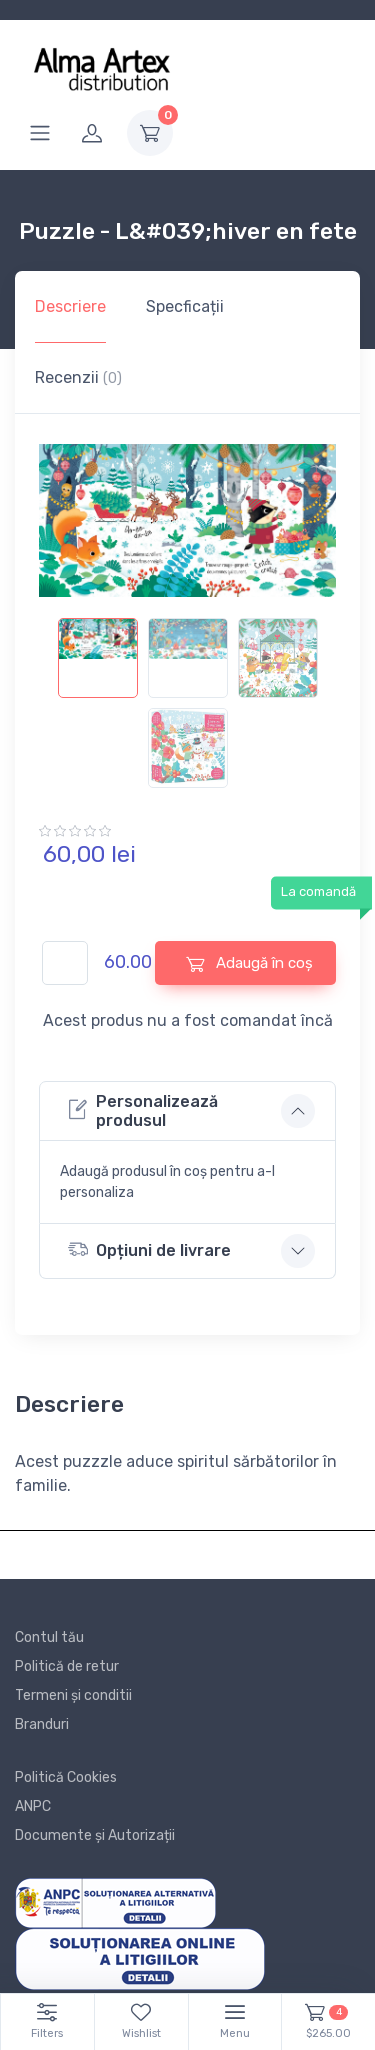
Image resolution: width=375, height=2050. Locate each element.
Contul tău (49, 1637)
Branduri (42, 1724)
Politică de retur (67, 1666)
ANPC (33, 1806)
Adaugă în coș (249, 963)
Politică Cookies (66, 1777)
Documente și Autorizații (95, 1835)
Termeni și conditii (73, 1695)
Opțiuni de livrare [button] (149, 1249)
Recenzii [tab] (78, 377)
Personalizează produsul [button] (143, 1111)
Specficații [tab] (185, 306)
